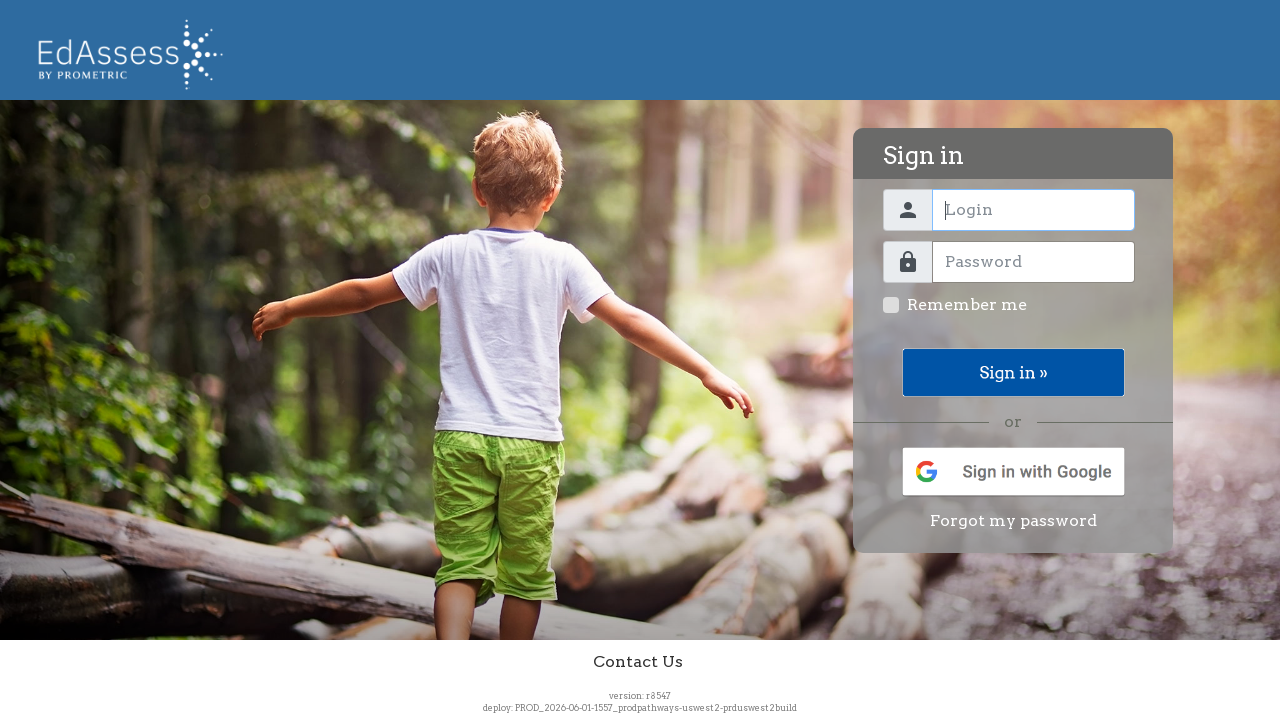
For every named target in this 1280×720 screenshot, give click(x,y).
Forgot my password (1013, 520)
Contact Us (638, 661)
